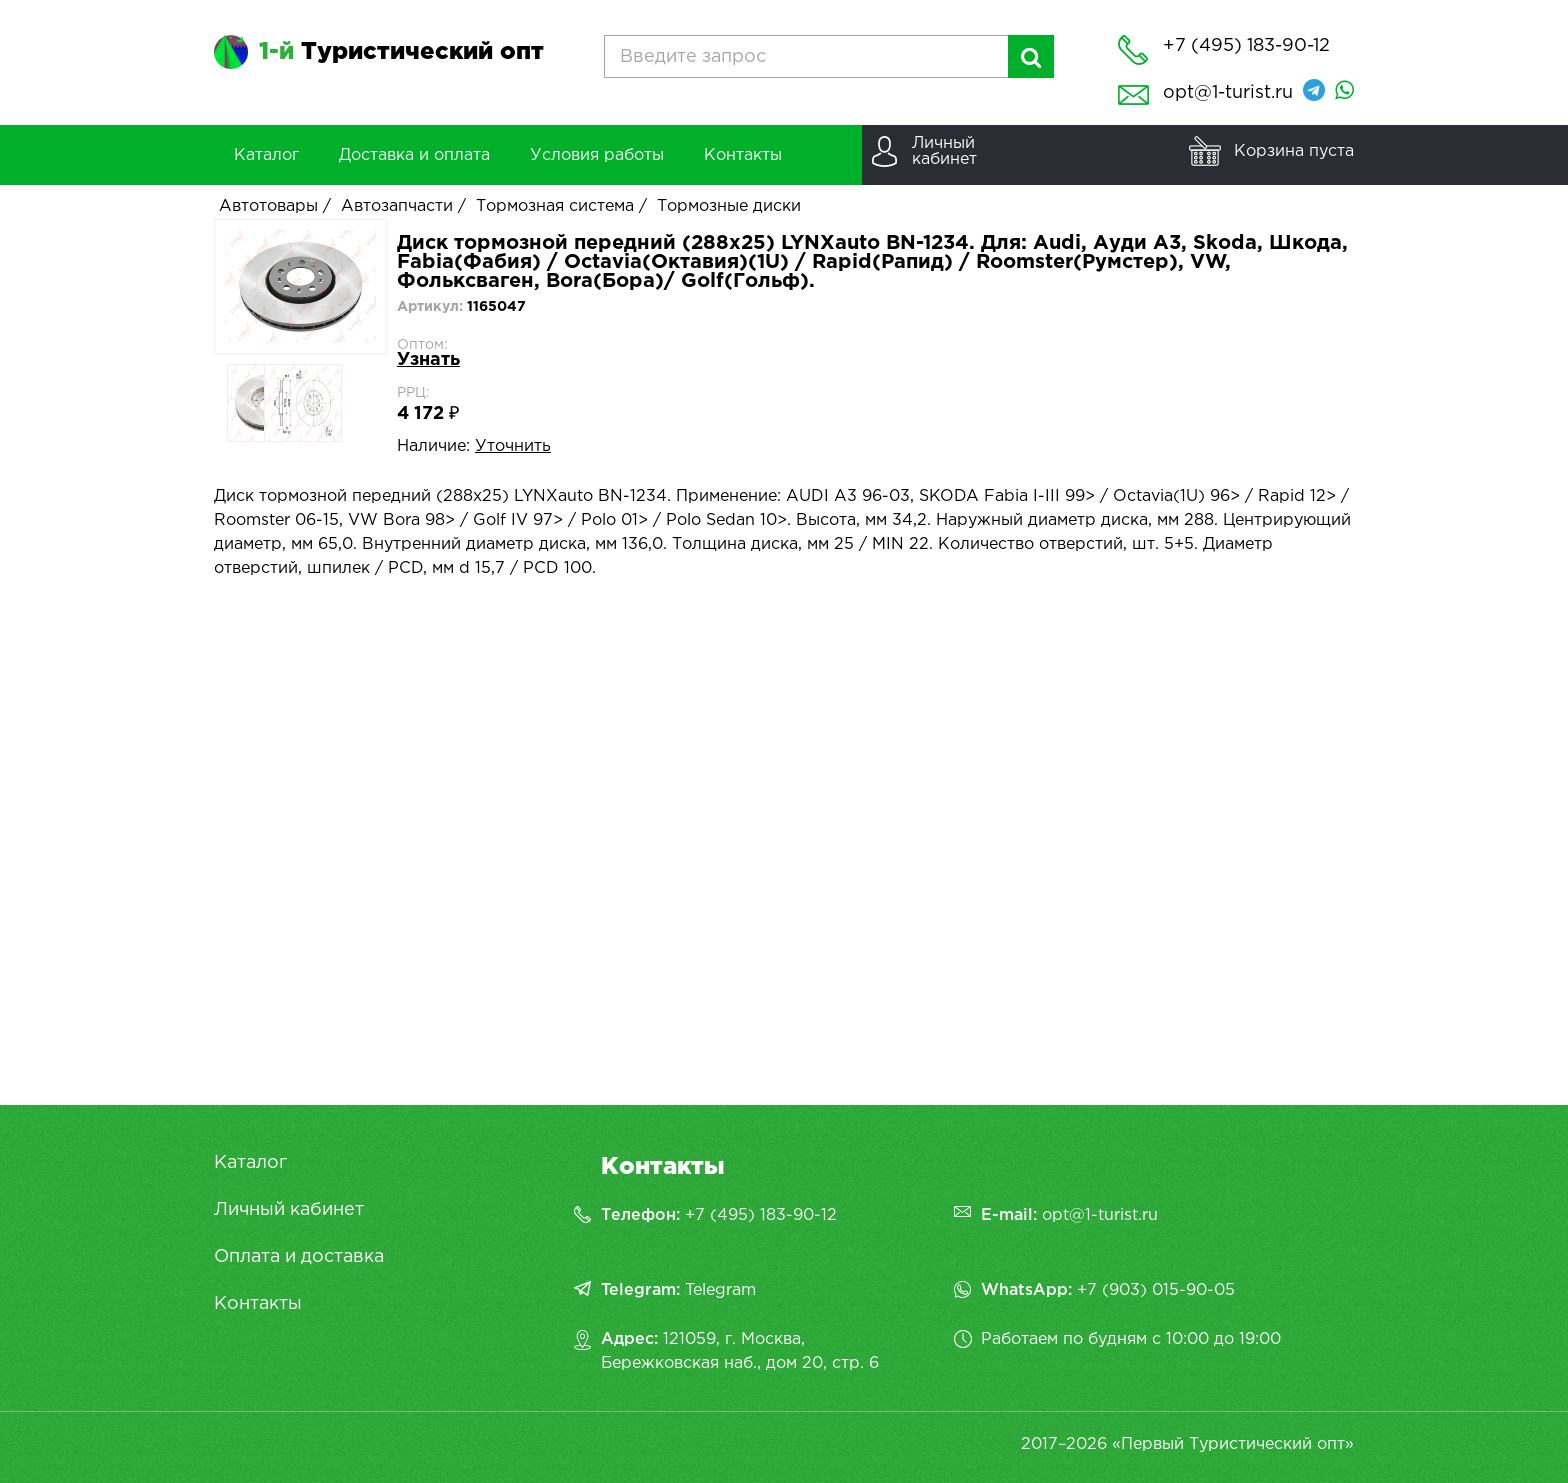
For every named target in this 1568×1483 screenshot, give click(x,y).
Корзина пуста (1294, 151)
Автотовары (268, 206)
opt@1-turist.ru (1228, 93)
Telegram (720, 1290)
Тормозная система (555, 206)
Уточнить (513, 446)
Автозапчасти (397, 206)
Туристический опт (401, 52)
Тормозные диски (729, 206)
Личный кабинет (289, 1210)
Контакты (258, 1304)
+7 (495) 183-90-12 (761, 1215)
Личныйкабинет (944, 151)
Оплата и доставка (299, 1257)
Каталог (250, 1163)
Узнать (428, 360)
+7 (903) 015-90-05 (1156, 1290)
